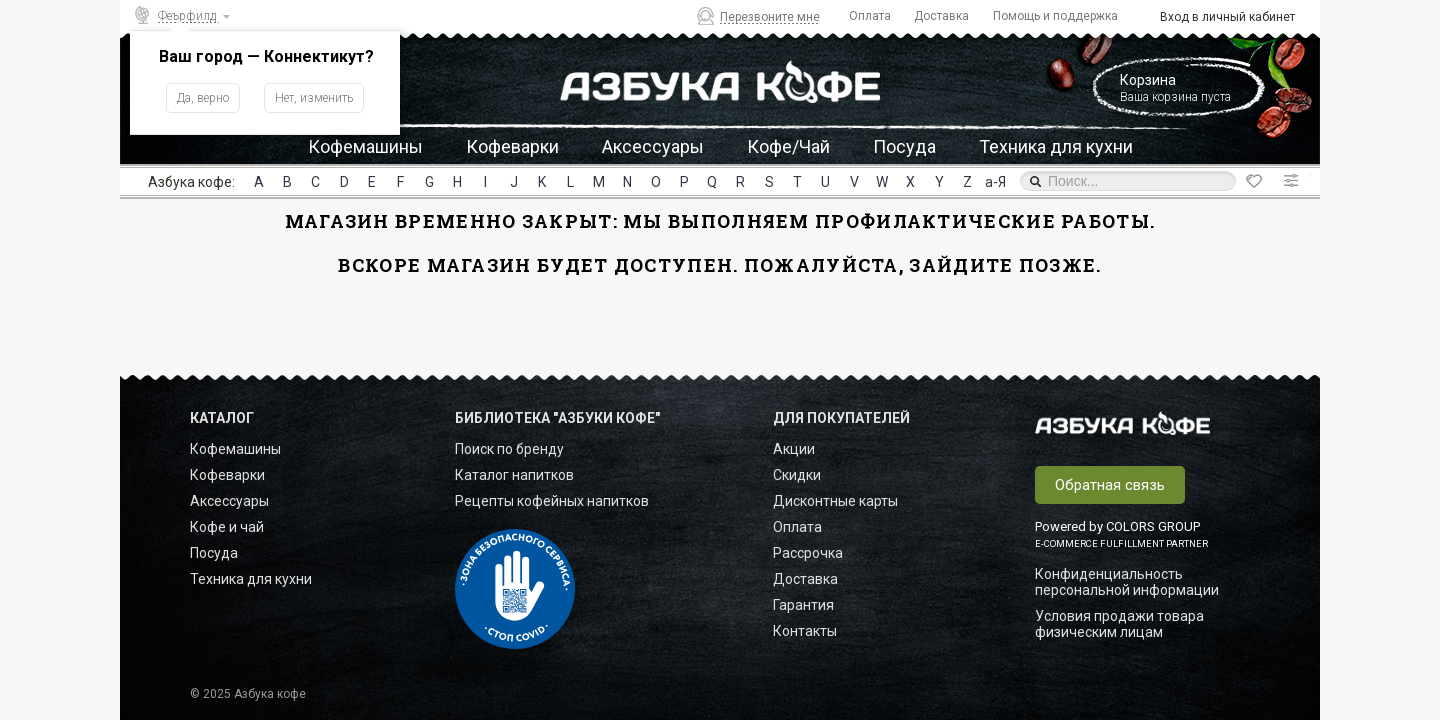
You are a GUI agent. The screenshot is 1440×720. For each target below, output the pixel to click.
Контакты (805, 631)
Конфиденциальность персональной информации (1127, 582)
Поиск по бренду (509, 449)
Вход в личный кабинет (1227, 17)
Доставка (941, 16)
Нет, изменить (314, 98)
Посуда (904, 146)
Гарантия (803, 605)
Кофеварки (512, 146)
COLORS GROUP (1153, 526)
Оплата (870, 16)
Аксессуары (653, 146)
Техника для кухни (1056, 146)
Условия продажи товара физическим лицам (1119, 624)
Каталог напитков (514, 475)
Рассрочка (808, 553)
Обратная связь (1110, 485)
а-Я (995, 182)
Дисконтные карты (835, 501)
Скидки (797, 475)
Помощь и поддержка (1055, 16)
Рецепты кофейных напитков (552, 501)
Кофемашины (365, 146)
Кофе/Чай (788, 146)
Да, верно (203, 98)
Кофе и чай (227, 527)
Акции (794, 449)
